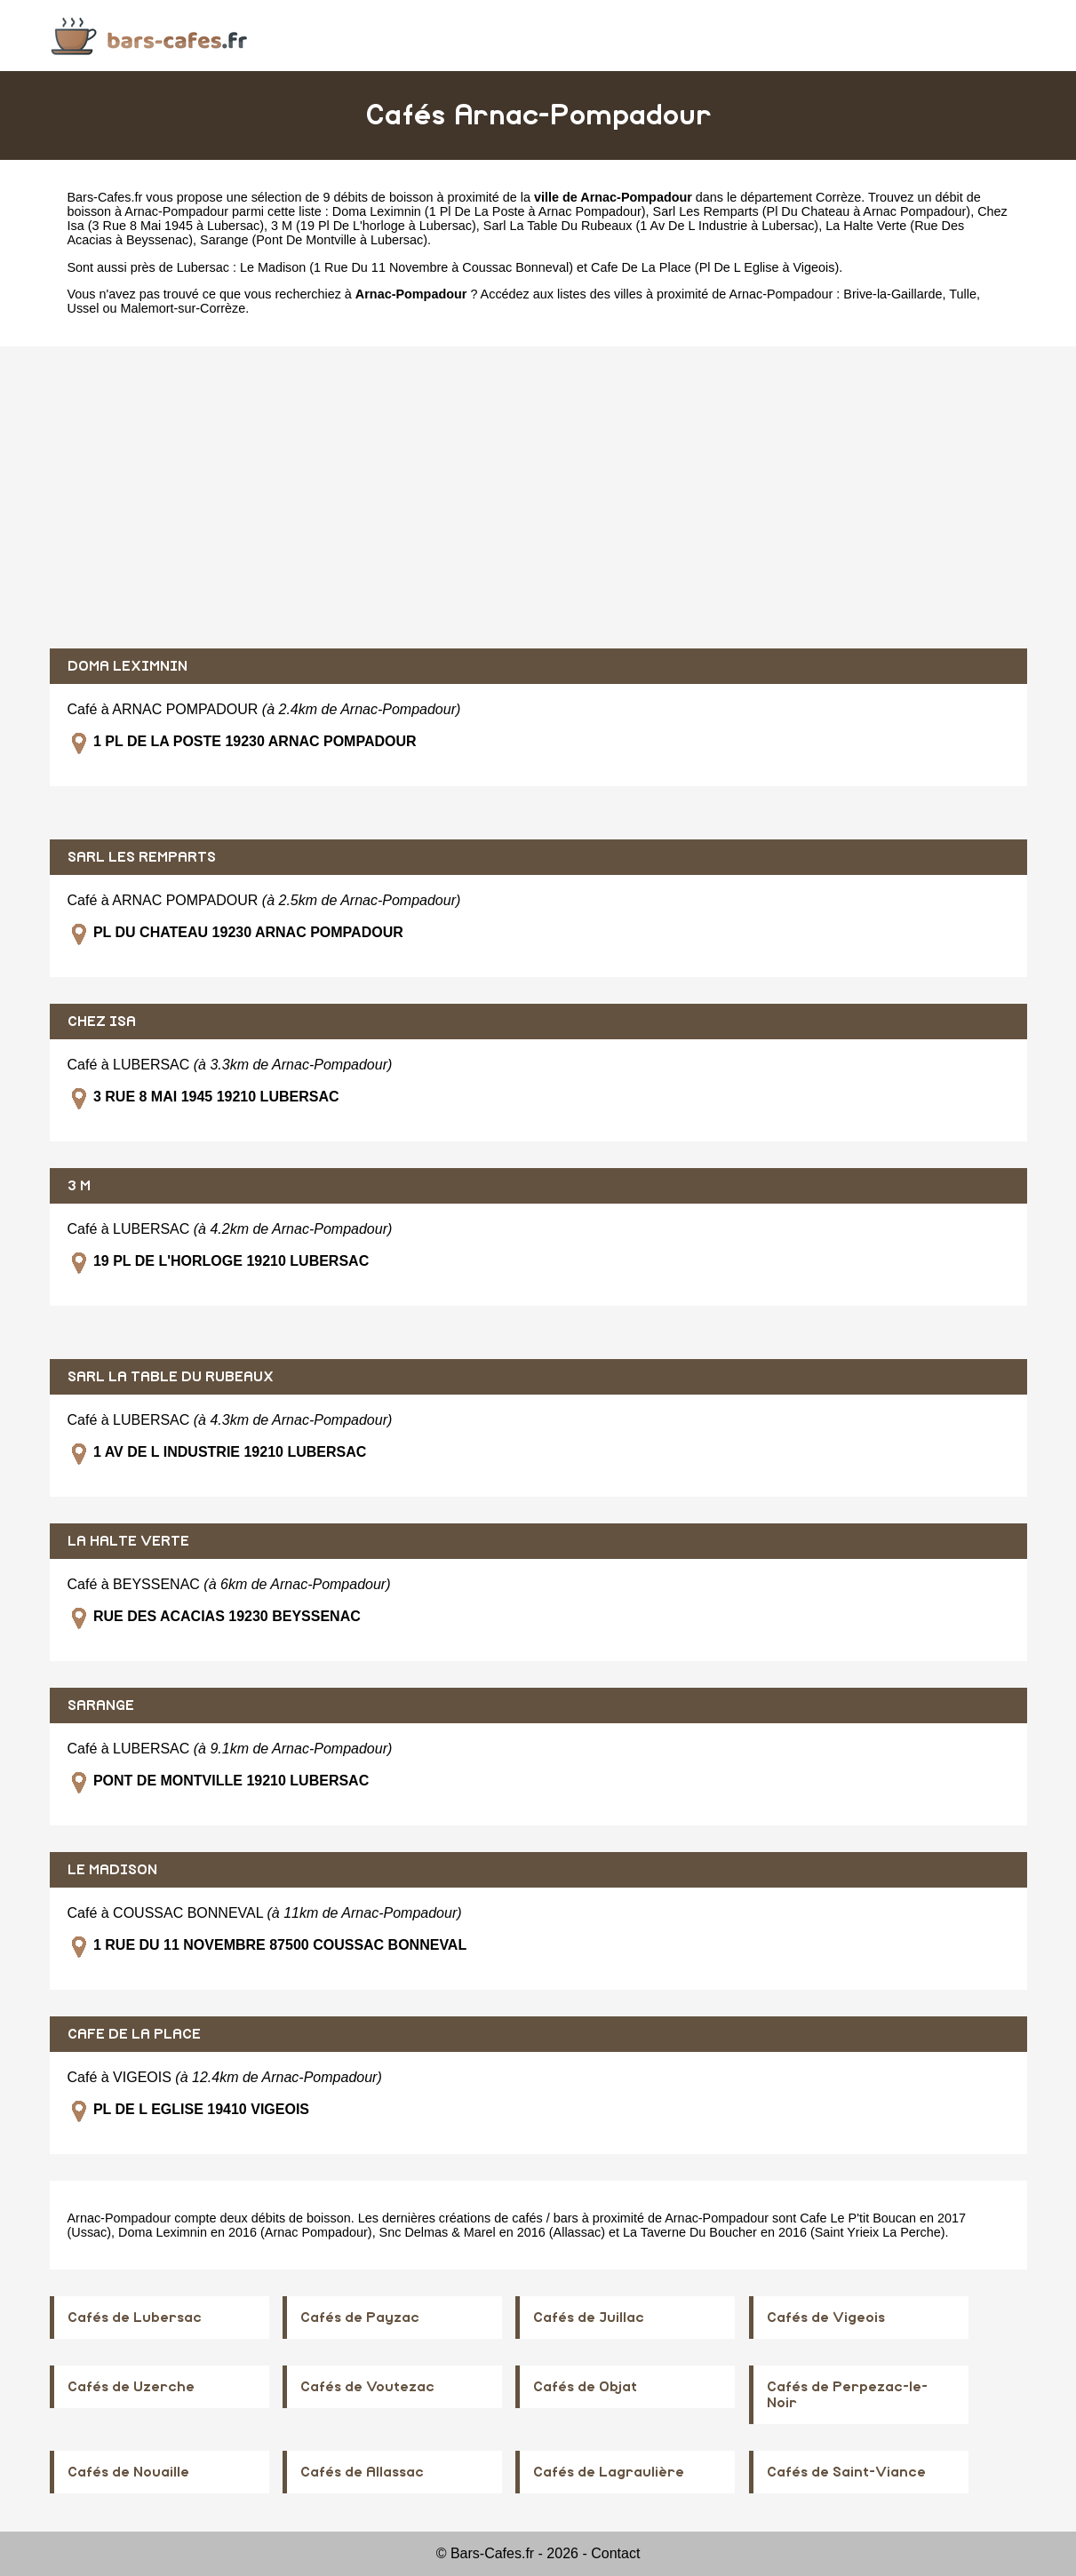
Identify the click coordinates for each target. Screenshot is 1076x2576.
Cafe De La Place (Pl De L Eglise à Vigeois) (715, 267)
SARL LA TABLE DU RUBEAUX (171, 1377)
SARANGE (101, 1705)
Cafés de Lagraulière (608, 2472)
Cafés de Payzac (359, 2317)
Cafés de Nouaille (128, 2472)
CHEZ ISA (102, 1021)
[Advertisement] (538, 497)
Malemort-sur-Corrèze (183, 308)
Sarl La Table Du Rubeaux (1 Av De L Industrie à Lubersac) (650, 226)
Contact (615, 2553)
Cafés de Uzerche (131, 2387)
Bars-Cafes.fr (105, 197)
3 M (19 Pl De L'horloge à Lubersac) (373, 226)
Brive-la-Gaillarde (892, 294)
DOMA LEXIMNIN (127, 666)
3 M (79, 1186)
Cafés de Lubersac (135, 2317)
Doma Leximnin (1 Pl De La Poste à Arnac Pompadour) (489, 211)
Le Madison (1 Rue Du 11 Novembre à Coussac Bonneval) (406, 267)
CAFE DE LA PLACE (134, 2034)
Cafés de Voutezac (367, 2387)
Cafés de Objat (585, 2387)
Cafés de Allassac (362, 2472)
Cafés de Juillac (588, 2317)
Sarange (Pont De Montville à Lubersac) (313, 240)
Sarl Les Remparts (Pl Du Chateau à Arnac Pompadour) (812, 211)
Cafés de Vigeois (826, 2317)
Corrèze (838, 197)
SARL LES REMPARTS (142, 857)
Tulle (962, 294)
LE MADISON (112, 1870)
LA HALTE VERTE (128, 1541)
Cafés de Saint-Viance (846, 2472)
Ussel (84, 308)
